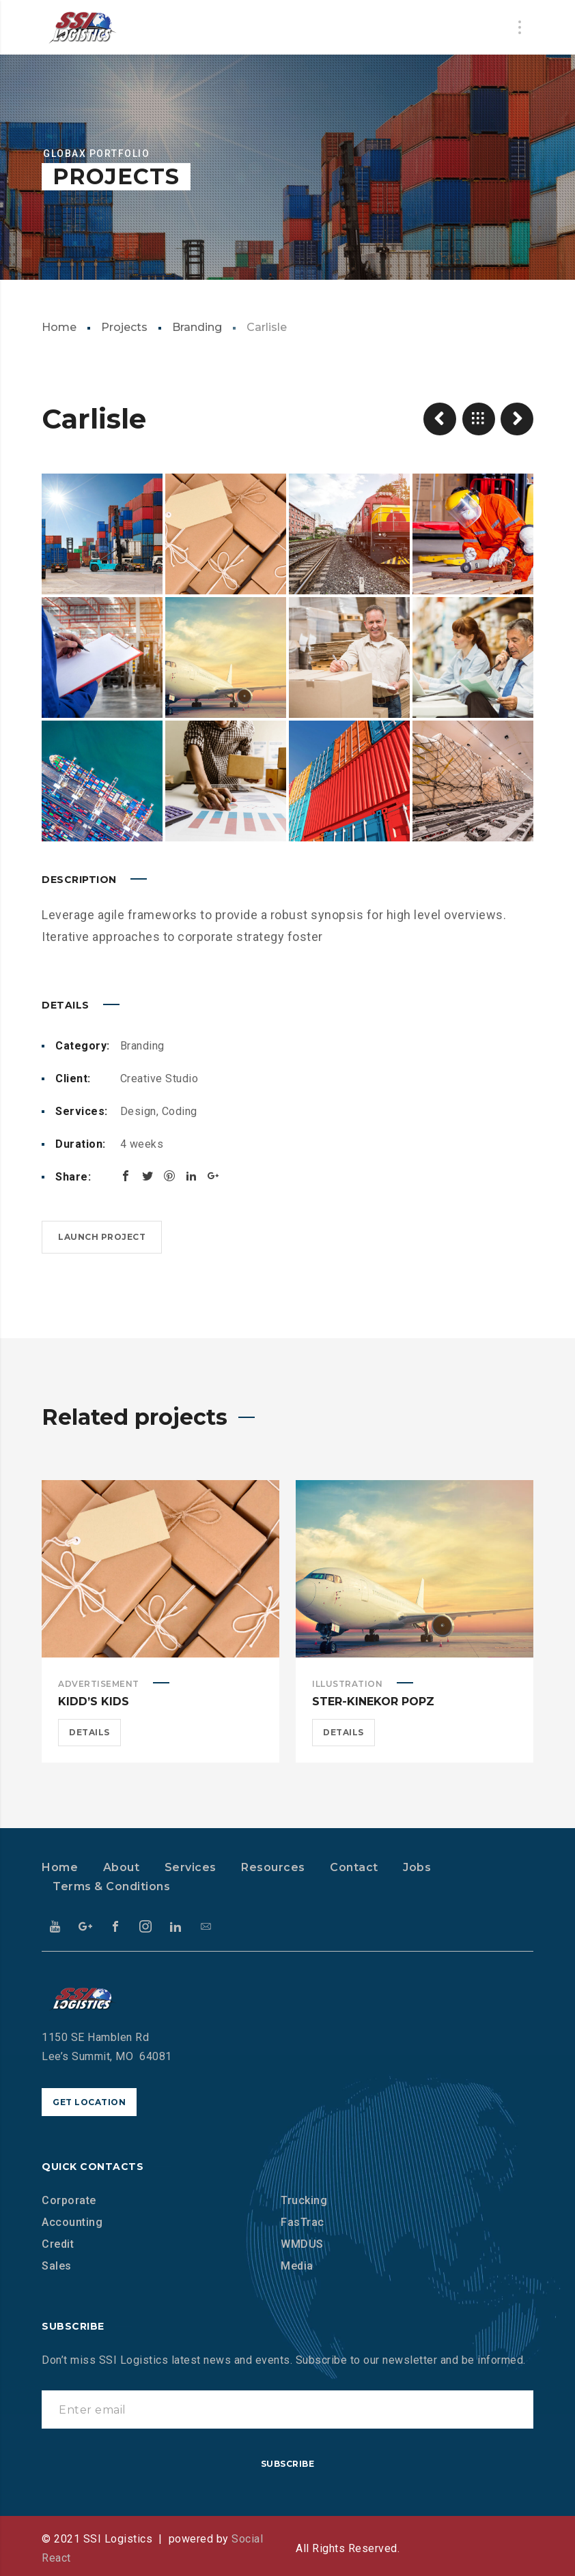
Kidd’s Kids (93, 1701)
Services (190, 1867)
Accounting (72, 2222)
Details (89, 1732)
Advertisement (98, 1684)
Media (297, 2265)
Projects (124, 327)
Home (59, 327)
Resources (273, 1867)
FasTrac (302, 2222)
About (121, 1867)
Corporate (69, 2200)
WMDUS (302, 2244)
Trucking (304, 2200)
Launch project (101, 1237)
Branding (197, 327)
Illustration (347, 1684)
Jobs (417, 1867)
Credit (58, 2244)
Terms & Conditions (111, 1886)
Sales (57, 2265)
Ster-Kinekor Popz (373, 1701)
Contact (354, 1867)
